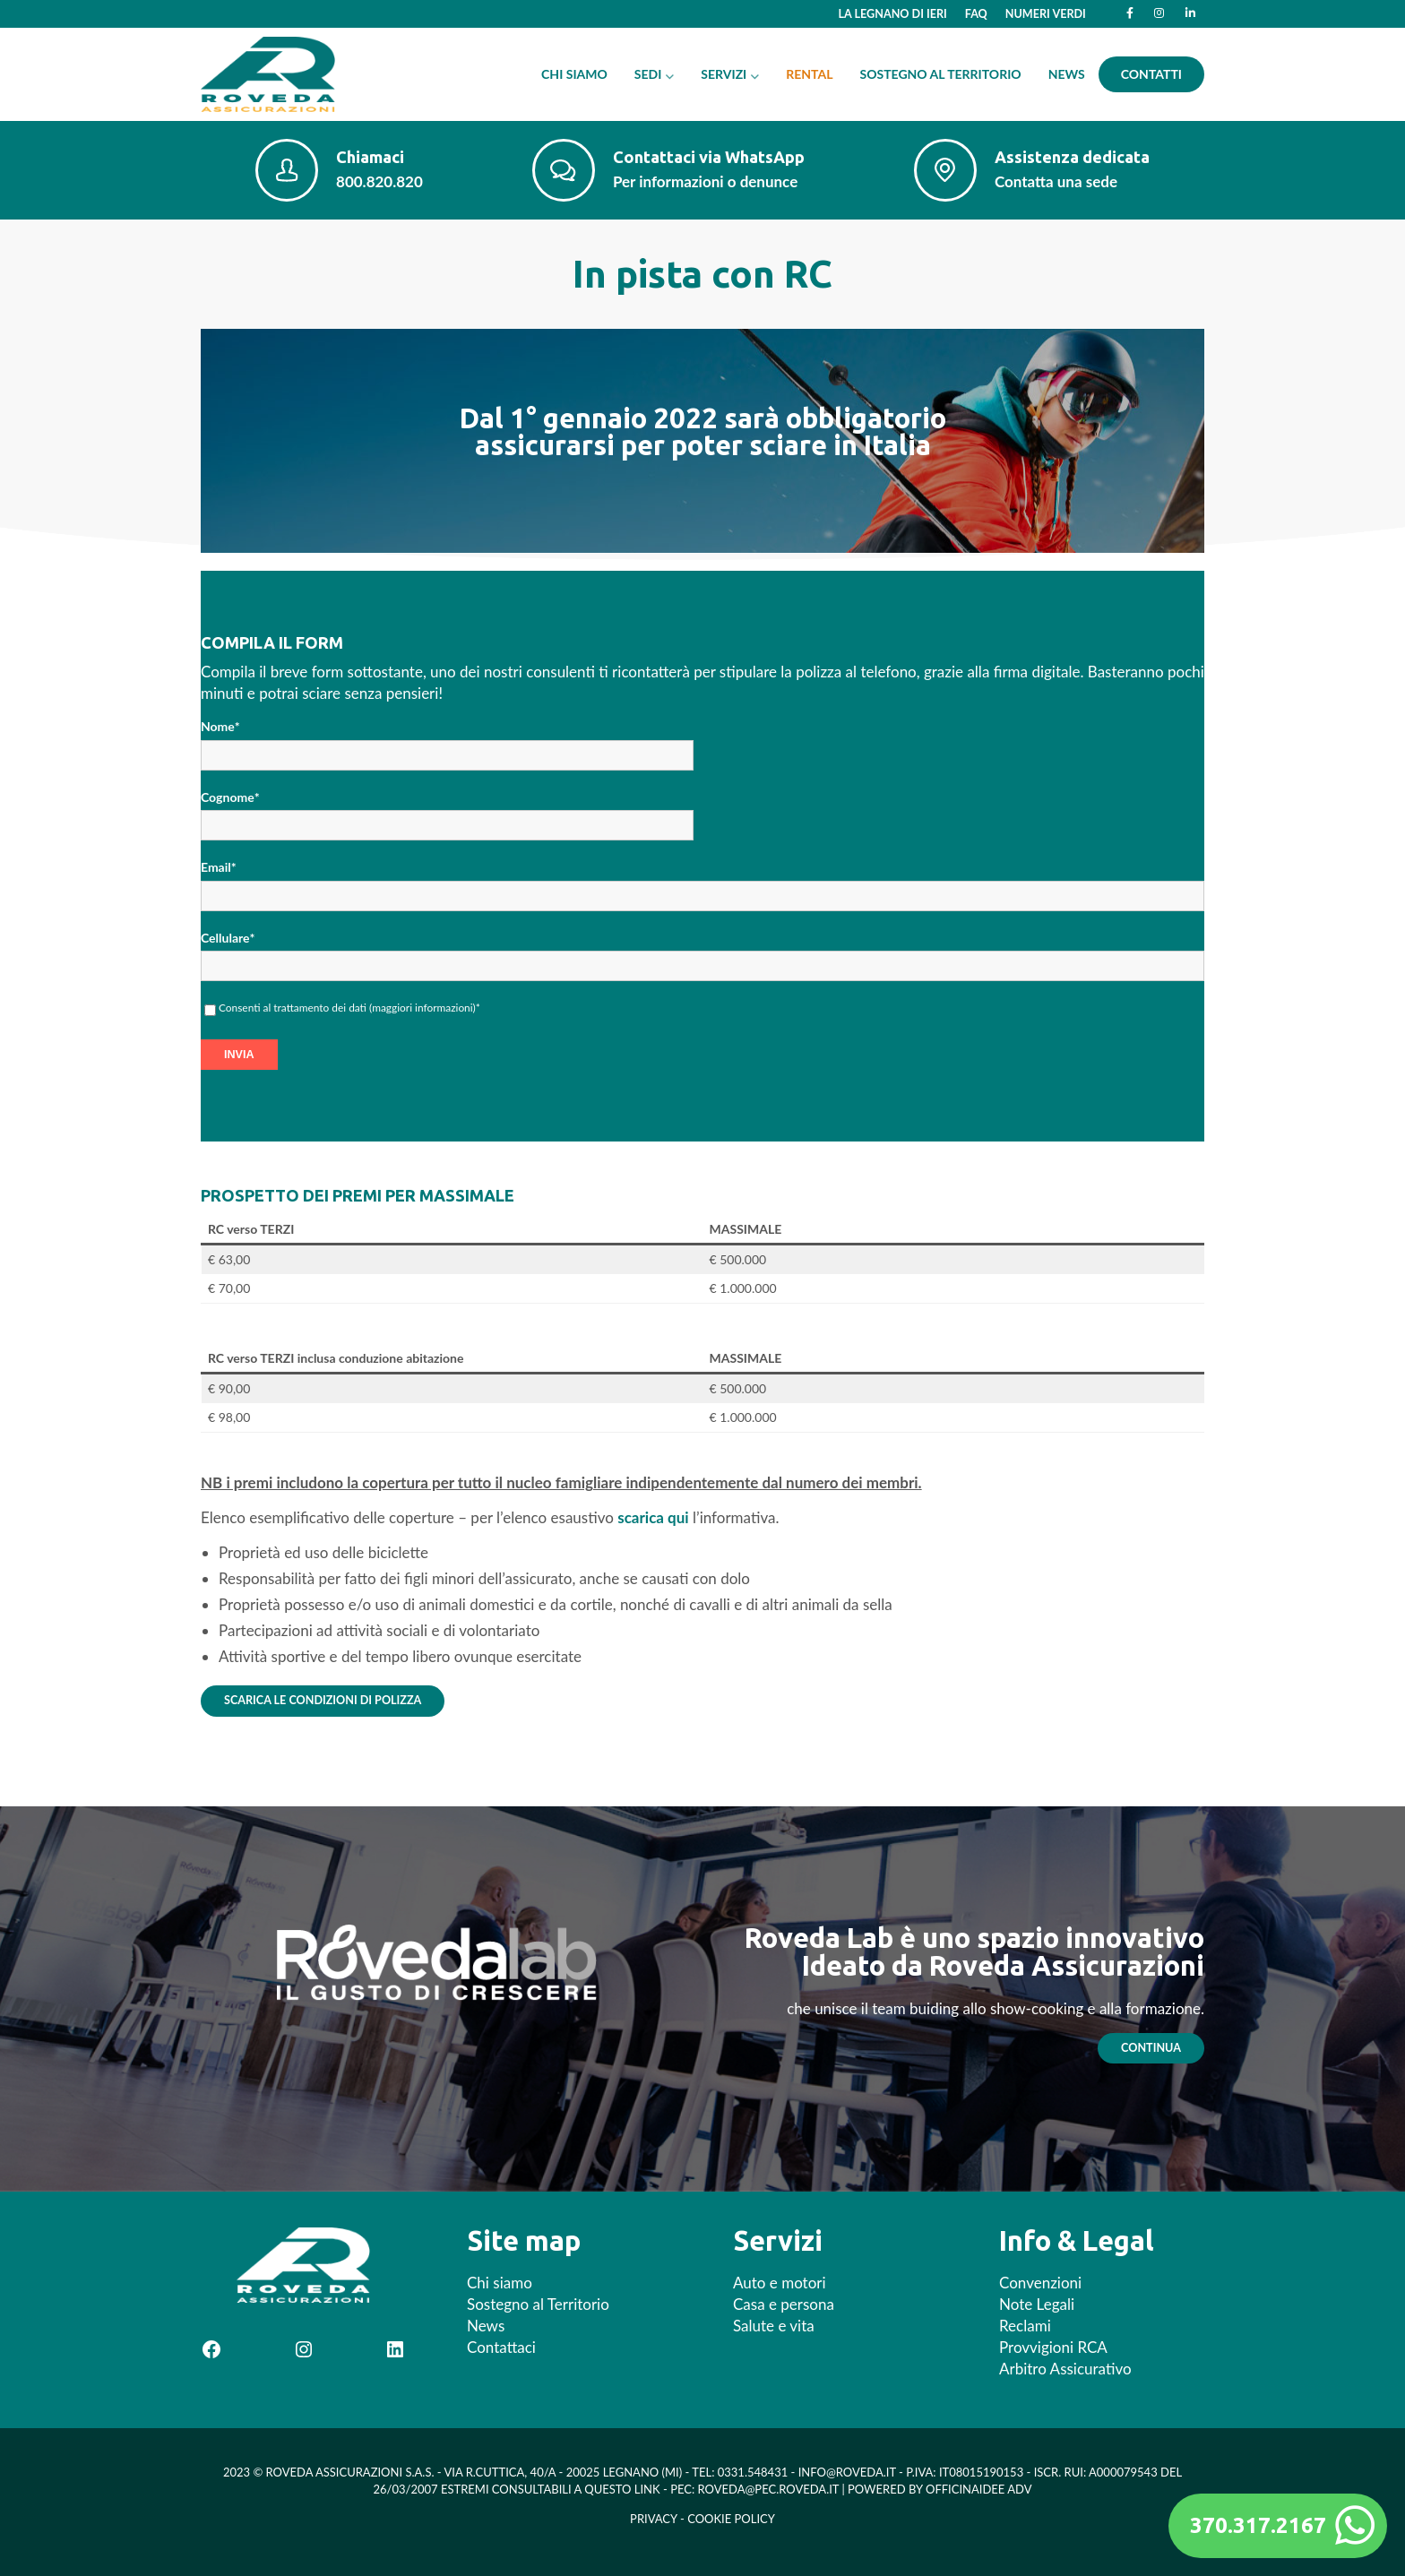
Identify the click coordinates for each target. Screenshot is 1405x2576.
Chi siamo (574, 74)
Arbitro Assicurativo (1065, 2368)
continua (1151, 2048)
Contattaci (501, 2347)
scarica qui (652, 1517)
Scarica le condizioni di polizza (322, 1700)
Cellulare (227, 938)
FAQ (976, 14)
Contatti (1151, 74)
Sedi (648, 74)
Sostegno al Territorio (940, 74)
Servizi (723, 74)
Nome (220, 727)
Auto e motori (779, 2282)
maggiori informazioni (422, 1007)
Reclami (1025, 2325)
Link (647, 2489)
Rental (809, 74)
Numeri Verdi (1045, 14)
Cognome (230, 797)
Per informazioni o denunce (705, 181)
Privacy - (658, 2518)
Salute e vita (774, 2325)
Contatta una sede (1056, 181)
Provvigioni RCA (1053, 2347)
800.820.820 (379, 181)
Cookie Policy (731, 2518)
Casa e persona (783, 2304)
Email (219, 867)
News (1066, 74)
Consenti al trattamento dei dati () (349, 1008)
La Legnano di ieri (893, 14)
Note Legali (1036, 2304)
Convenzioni (1040, 2282)
